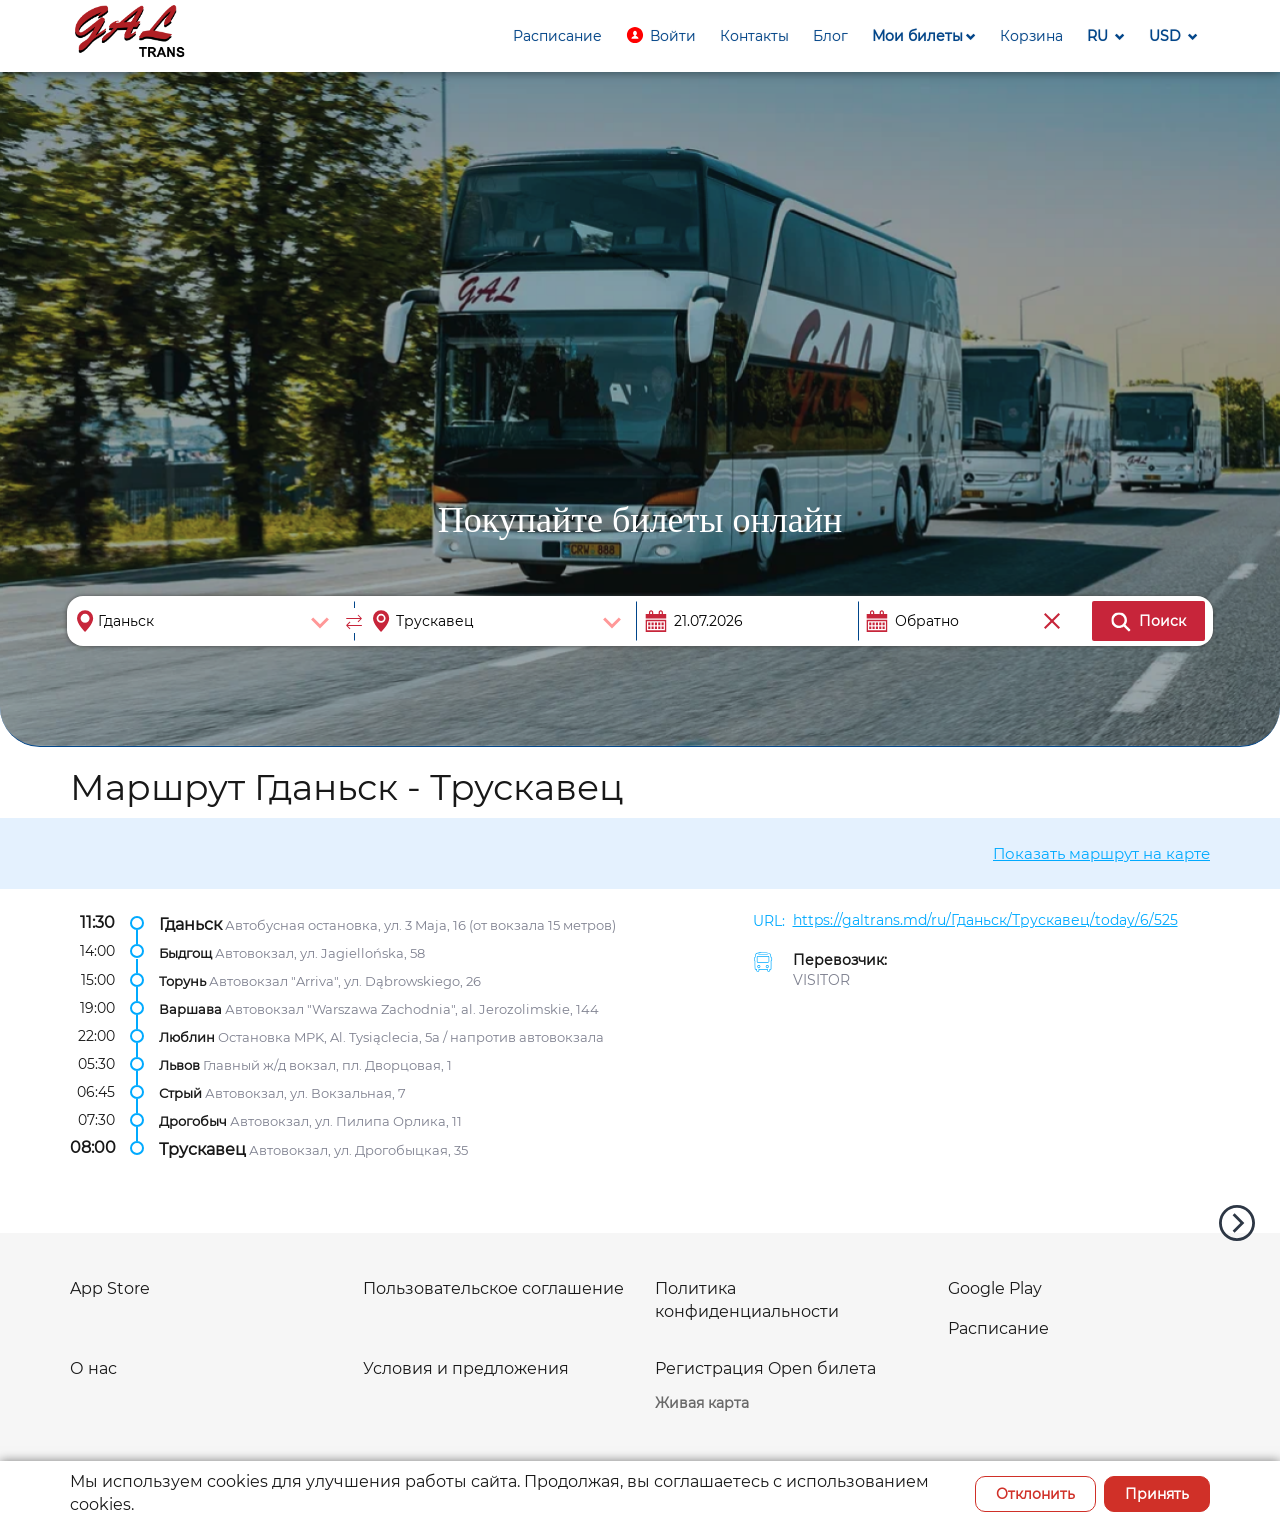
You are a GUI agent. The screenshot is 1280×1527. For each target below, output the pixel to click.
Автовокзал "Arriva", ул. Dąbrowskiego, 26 (345, 980)
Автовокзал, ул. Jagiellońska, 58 (320, 952)
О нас (93, 1368)
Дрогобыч (193, 1121)
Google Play (995, 1288)
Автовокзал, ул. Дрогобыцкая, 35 (358, 1149)
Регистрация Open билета (765, 1368)
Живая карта (702, 1403)
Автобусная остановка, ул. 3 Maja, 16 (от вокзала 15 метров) (420, 924)
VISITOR (821, 980)
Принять (1157, 1494)
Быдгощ (185, 952)
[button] (661, 36)
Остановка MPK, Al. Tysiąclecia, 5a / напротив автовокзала (411, 1037)
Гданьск (190, 923)
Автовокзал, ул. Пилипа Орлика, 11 (346, 1121)
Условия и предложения (466, 1368)
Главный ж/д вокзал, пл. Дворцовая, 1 (327, 1065)
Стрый (180, 1093)
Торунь (182, 980)
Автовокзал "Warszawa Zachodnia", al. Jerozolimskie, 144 (412, 1009)
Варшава (190, 1009)
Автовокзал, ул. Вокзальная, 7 (305, 1093)
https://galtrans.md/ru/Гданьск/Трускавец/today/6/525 (985, 920)
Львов (179, 1065)
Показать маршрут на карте (1101, 853)
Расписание (998, 1328)
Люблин (187, 1037)
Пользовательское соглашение (493, 1288)
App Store (110, 1288)
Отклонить (1035, 1494)
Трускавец (202, 1148)
